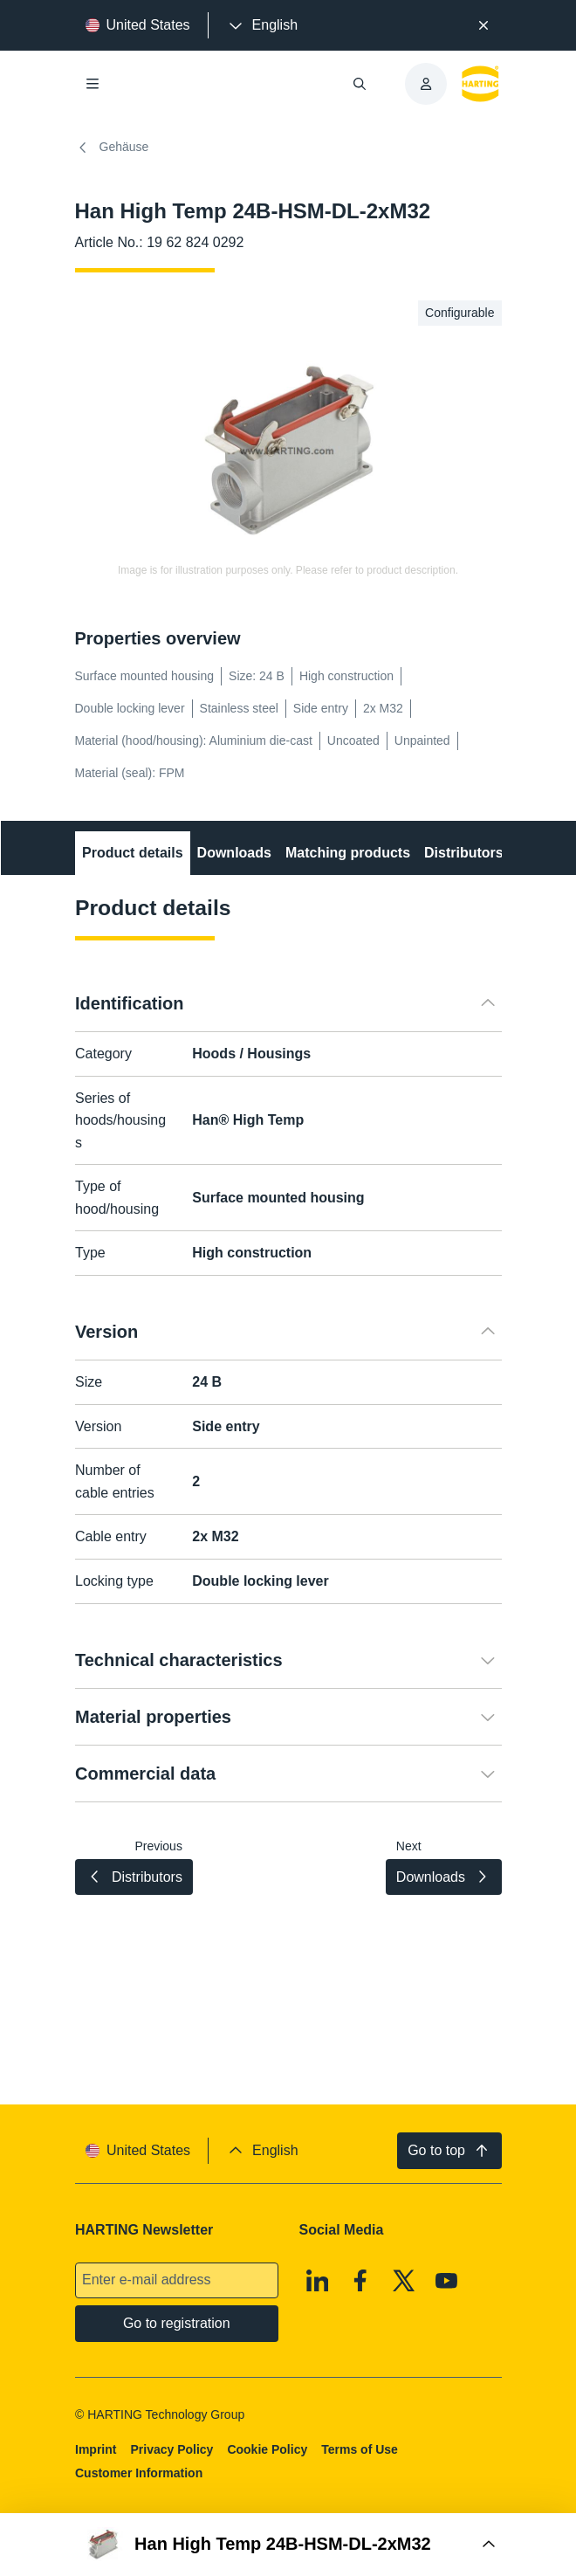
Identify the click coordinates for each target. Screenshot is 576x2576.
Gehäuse (112, 147)
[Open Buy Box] (287, 2544)
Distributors (464, 852)
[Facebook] (360, 2281)
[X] (403, 2281)
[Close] (483, 25)
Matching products (347, 852)
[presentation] (262, 25)
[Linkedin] (316, 2281)
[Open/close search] (359, 83)
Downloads (233, 852)
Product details (132, 852)
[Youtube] (447, 2281)
